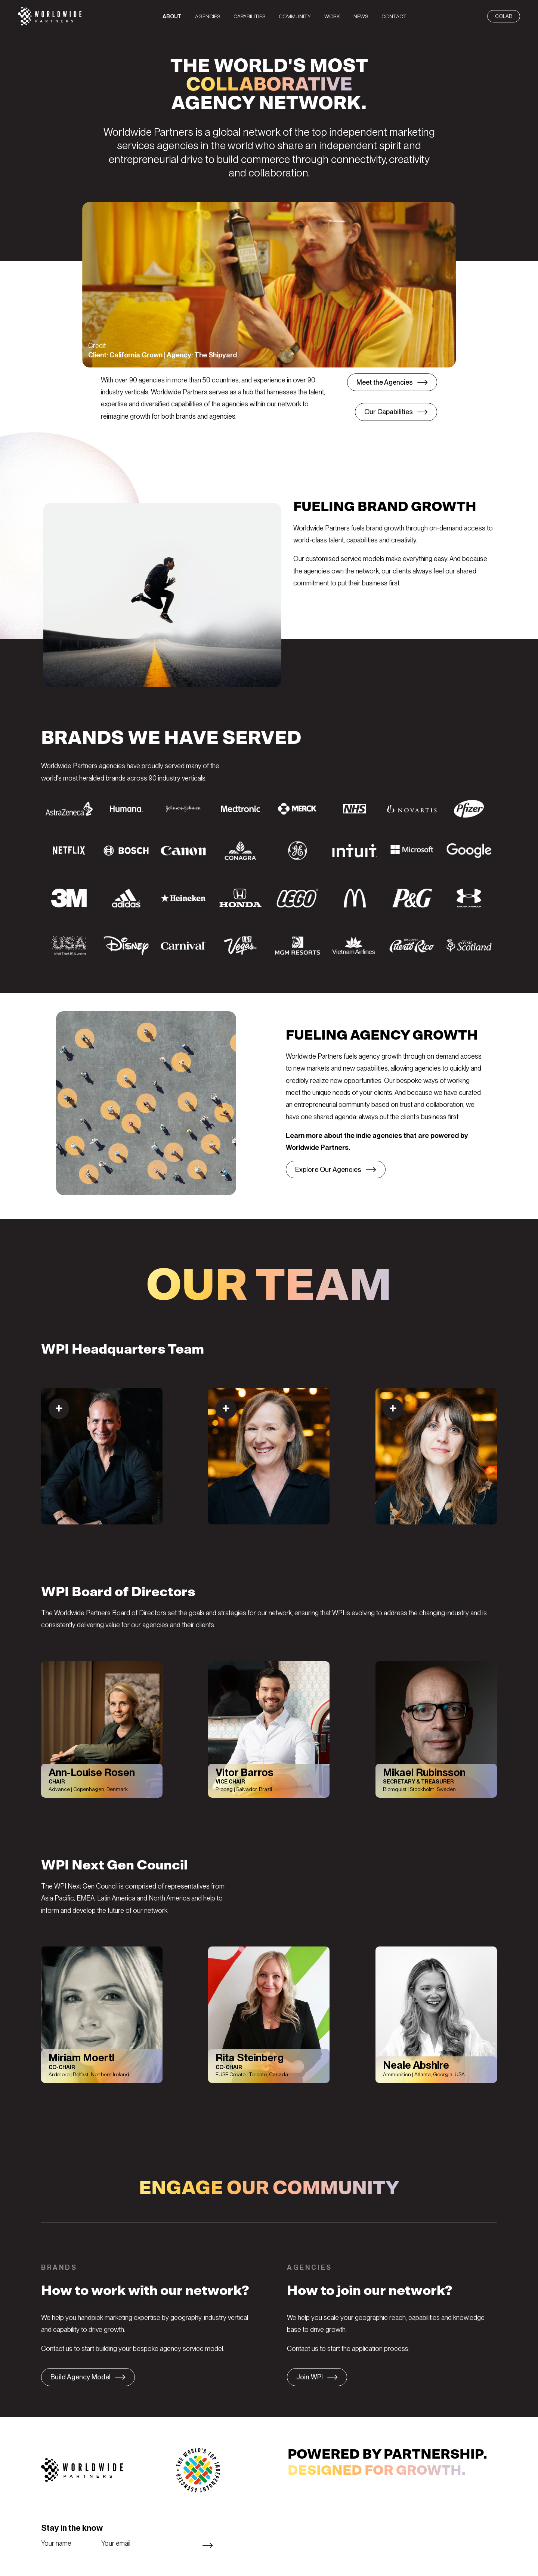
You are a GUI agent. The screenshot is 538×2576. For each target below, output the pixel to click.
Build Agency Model (80, 2377)
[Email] (157, 2543)
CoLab (503, 16)
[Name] (67, 2543)
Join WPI (309, 2377)
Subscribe (207, 2545)
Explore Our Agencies (328, 1169)
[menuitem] (172, 16)
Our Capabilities (388, 412)
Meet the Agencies (384, 382)
